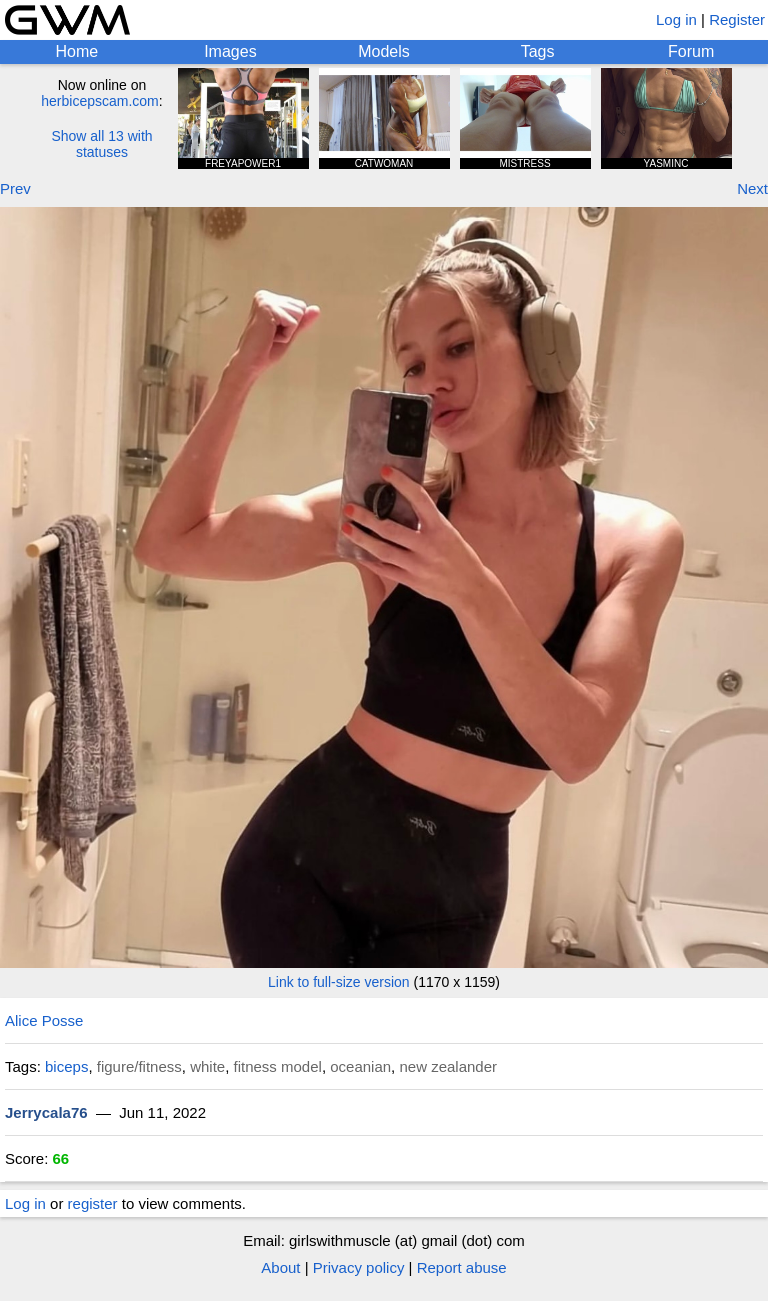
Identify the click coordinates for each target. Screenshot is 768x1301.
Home (76, 51)
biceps (66, 1066)
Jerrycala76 (46, 1112)
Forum (691, 51)
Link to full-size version (339, 982)
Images (230, 51)
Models (384, 51)
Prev (15, 188)
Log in (676, 19)
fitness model (278, 1066)
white (207, 1066)
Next (752, 188)
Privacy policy (359, 1267)
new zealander (448, 1066)
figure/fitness (139, 1066)
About (280, 1267)
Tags (538, 51)
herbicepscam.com (100, 101)
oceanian (360, 1066)
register (93, 1203)
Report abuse (462, 1267)
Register (737, 19)
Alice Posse (44, 1020)
